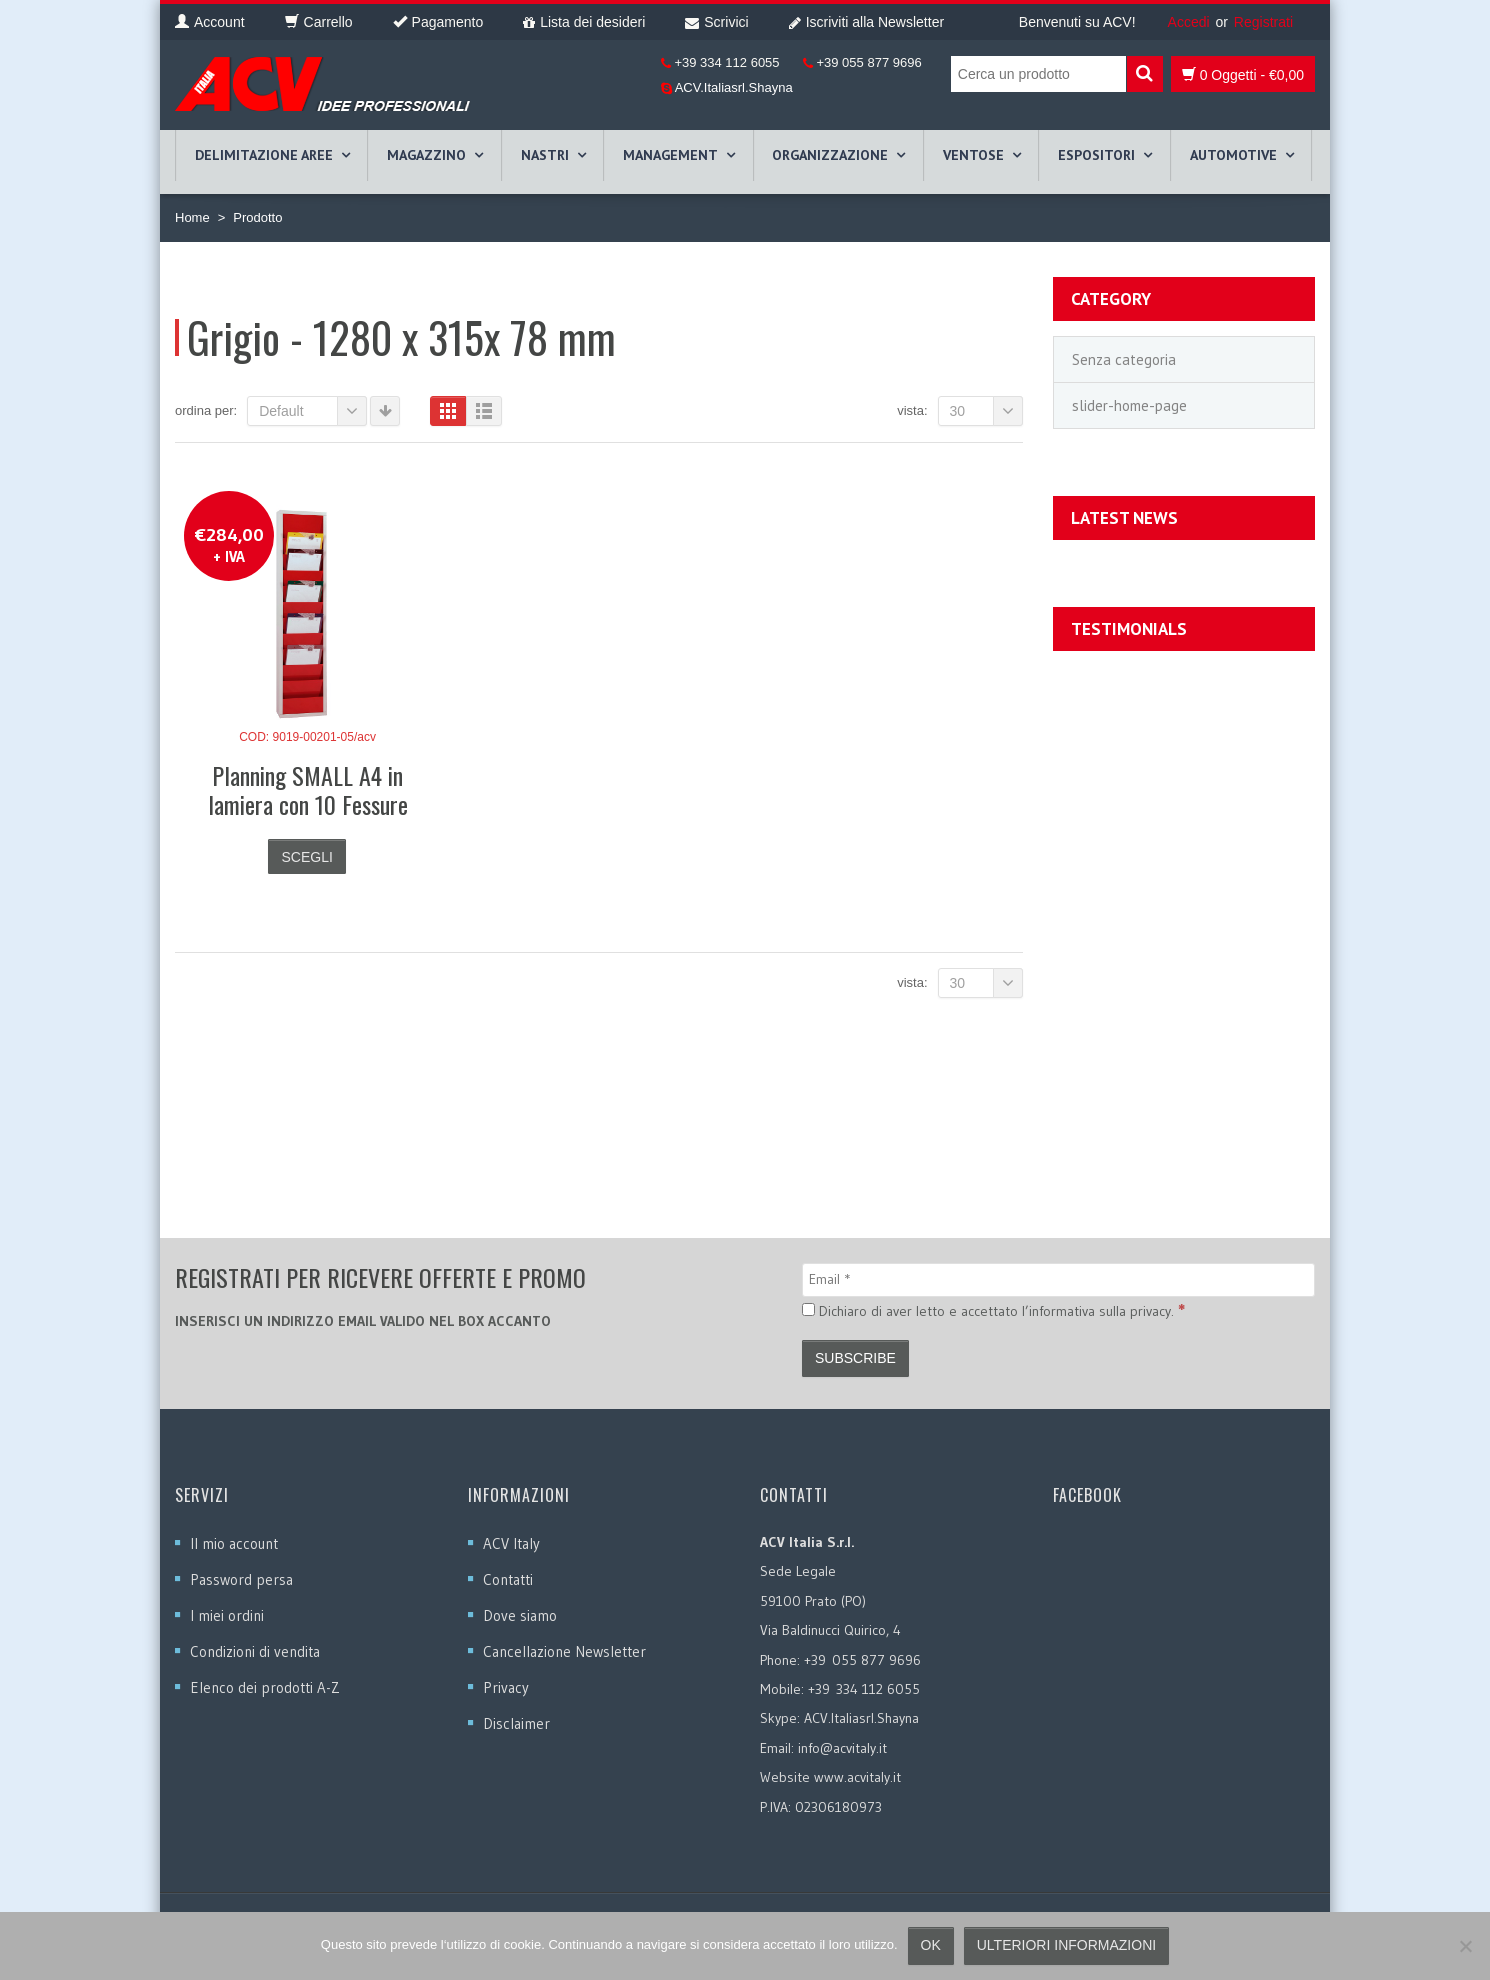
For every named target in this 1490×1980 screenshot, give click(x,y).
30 (986, 411)
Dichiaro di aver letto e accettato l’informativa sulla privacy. (993, 1310)
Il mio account (234, 1543)
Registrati (1263, 22)
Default (313, 411)
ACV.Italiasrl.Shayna (732, 87)
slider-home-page (1129, 405)
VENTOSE (973, 155)
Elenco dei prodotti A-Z (265, 1687)
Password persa (241, 1579)
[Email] (1058, 1280)
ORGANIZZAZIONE (830, 155)
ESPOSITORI (1096, 155)
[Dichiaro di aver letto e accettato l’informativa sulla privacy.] (808, 1309)
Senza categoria (1124, 359)
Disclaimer (516, 1723)
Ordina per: (206, 410)
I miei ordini (227, 1615)
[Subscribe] (855, 1359)
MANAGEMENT (670, 155)
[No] (1465, 1946)
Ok (931, 1945)
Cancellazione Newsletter (564, 1651)
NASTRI (545, 155)
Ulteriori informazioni (1066, 1945)
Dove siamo (520, 1615)
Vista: (912, 410)
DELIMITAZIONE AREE (264, 155)
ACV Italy (511, 1543)
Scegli (306, 857)
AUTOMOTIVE (1233, 155)
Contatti (508, 1579)
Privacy (506, 1687)
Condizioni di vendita (255, 1651)
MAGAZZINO (426, 155)
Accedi (1189, 22)
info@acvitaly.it (842, 1748)
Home (192, 217)
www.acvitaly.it (857, 1777)
